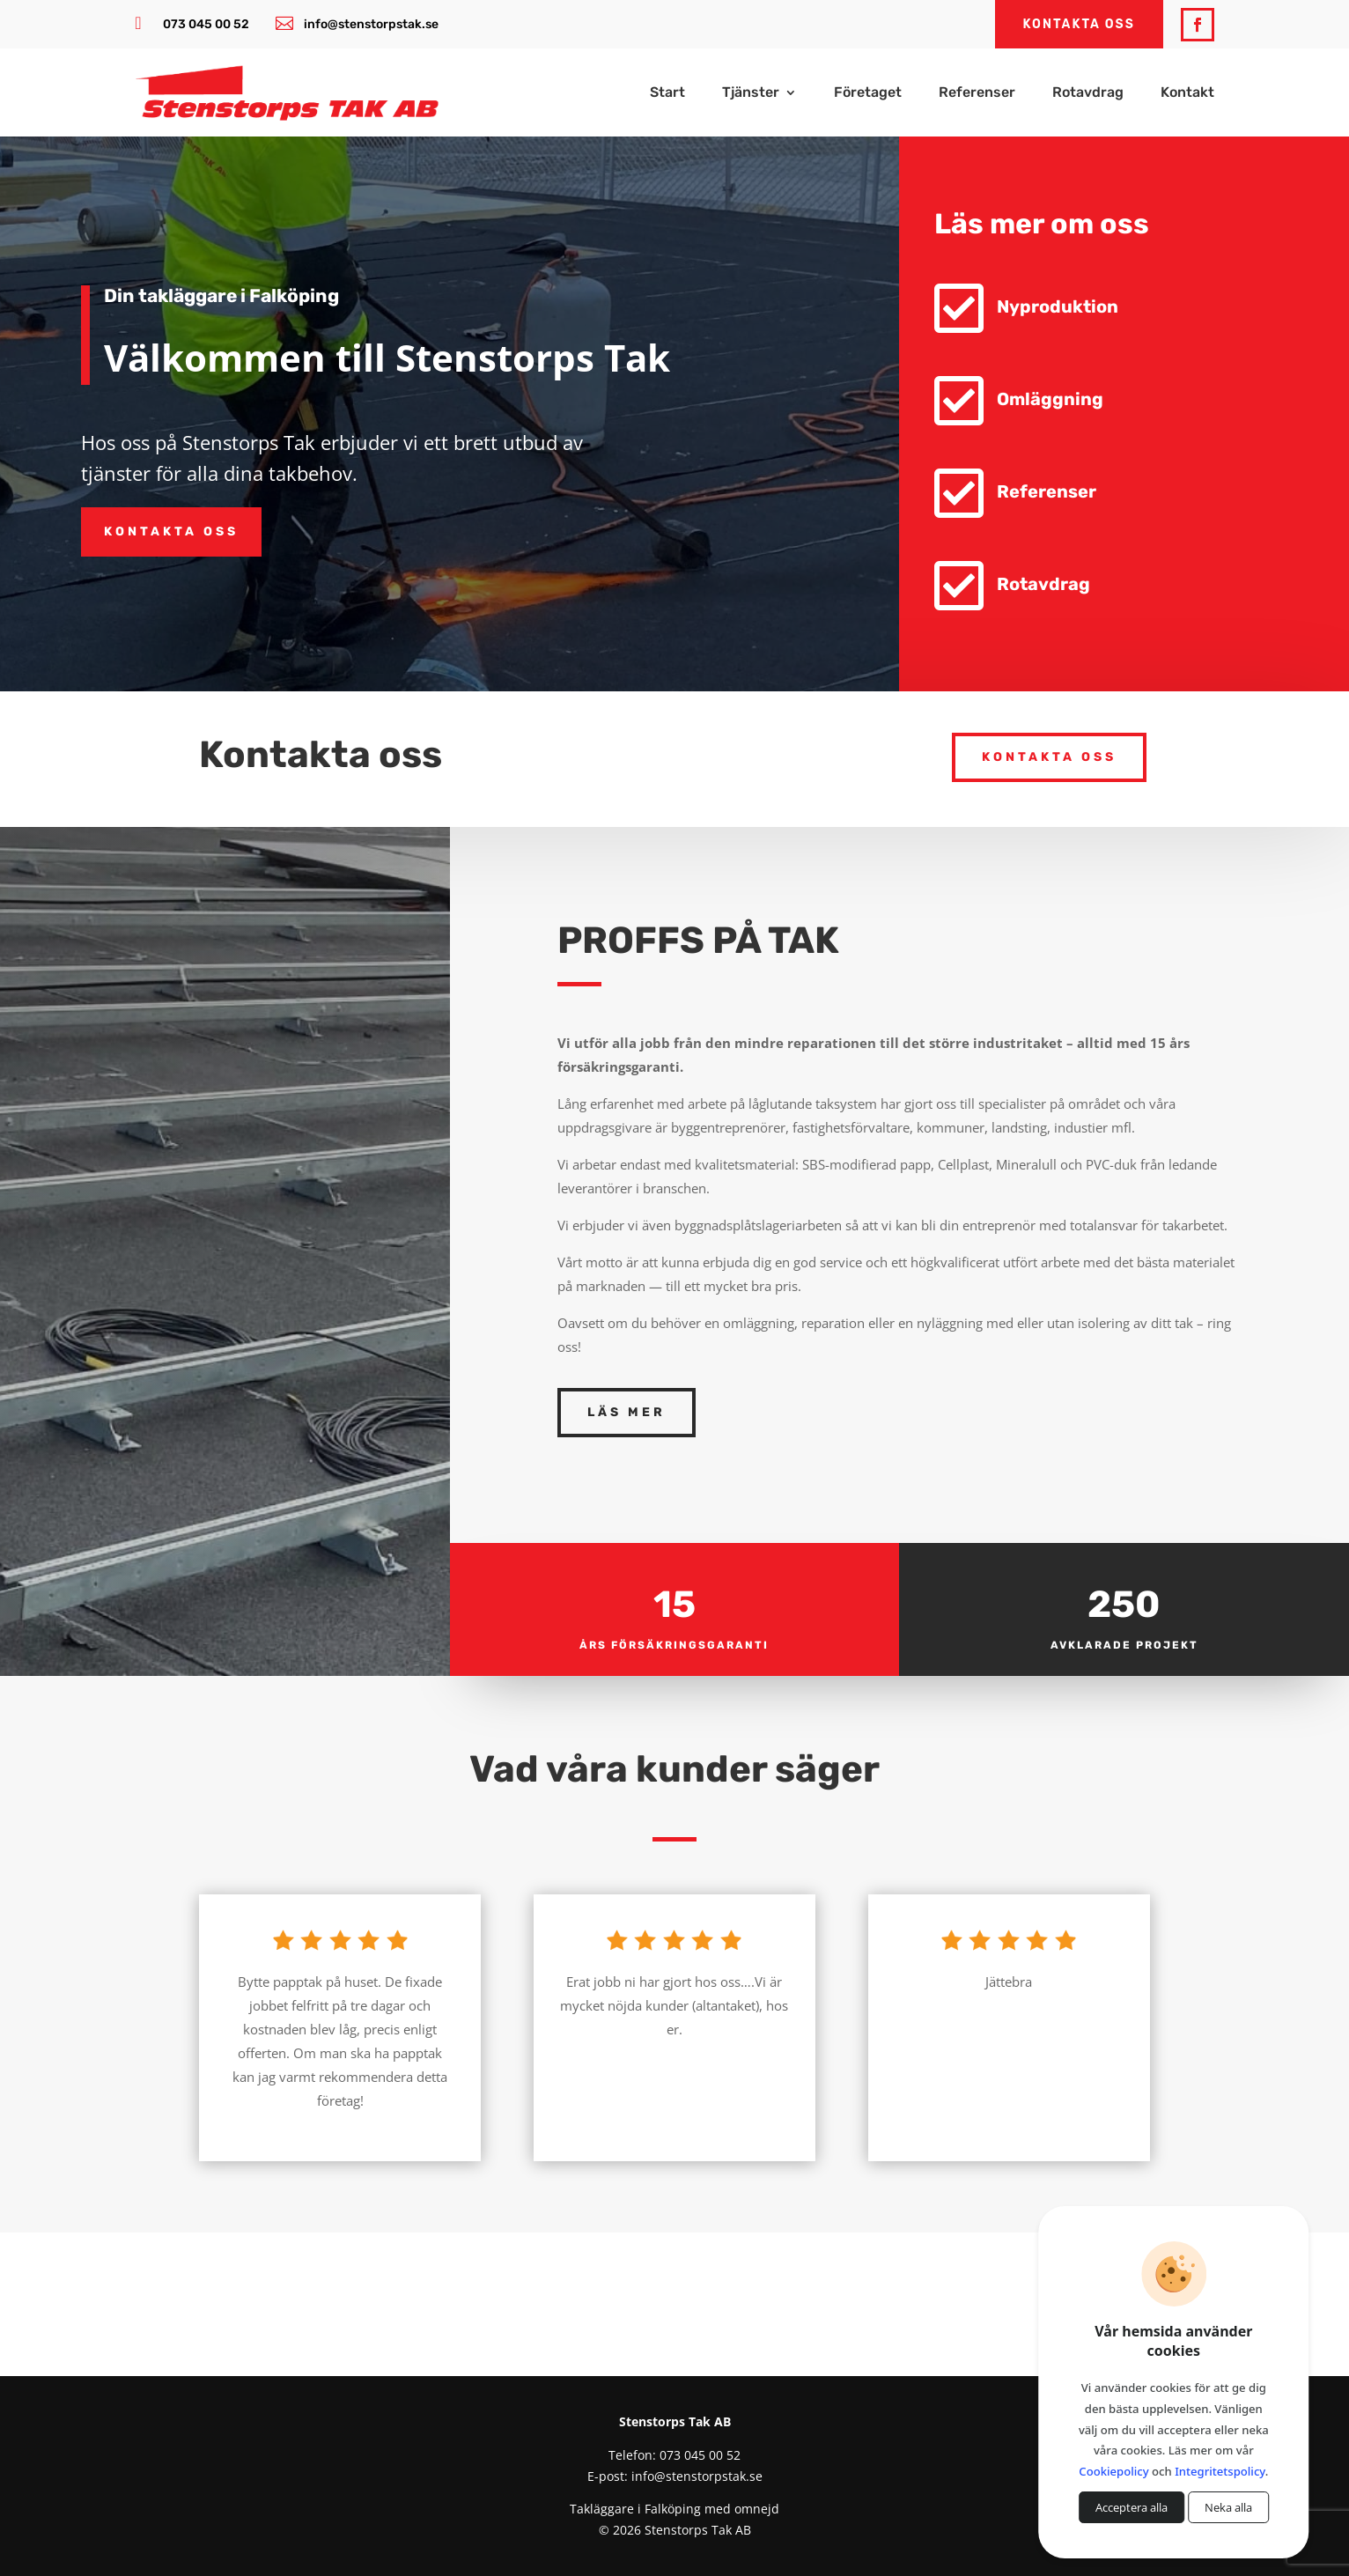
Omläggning (1052, 399)
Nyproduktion (1060, 306)
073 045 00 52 (206, 24)
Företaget (868, 93)
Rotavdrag (1088, 93)
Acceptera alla (1131, 2507)
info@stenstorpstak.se (371, 24)
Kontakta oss (171, 531)
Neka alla (1228, 2507)
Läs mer (626, 1412)
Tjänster (750, 93)
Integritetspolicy (1220, 2471)
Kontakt (1187, 93)
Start (667, 93)
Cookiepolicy (1113, 2471)
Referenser (977, 93)
